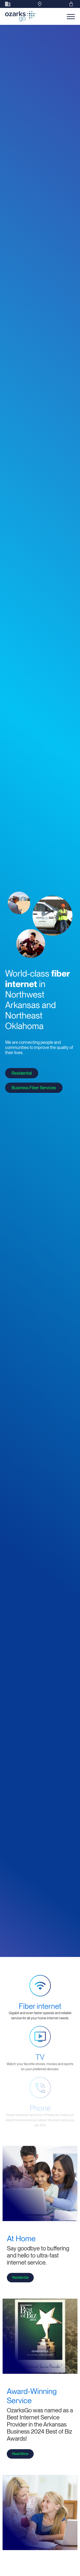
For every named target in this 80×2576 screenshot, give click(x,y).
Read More (18, 2454)
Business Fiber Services (34, 1087)
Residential (22, 1073)
